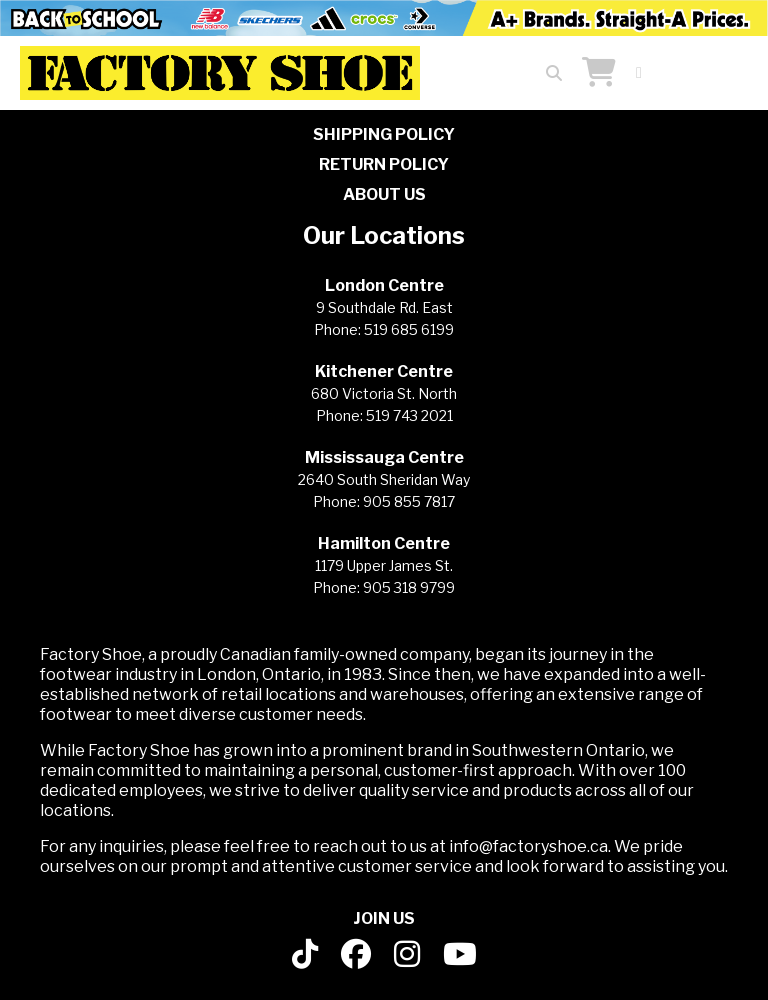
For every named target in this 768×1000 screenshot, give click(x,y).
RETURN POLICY (384, 164)
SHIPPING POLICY (384, 134)
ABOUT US (384, 194)
